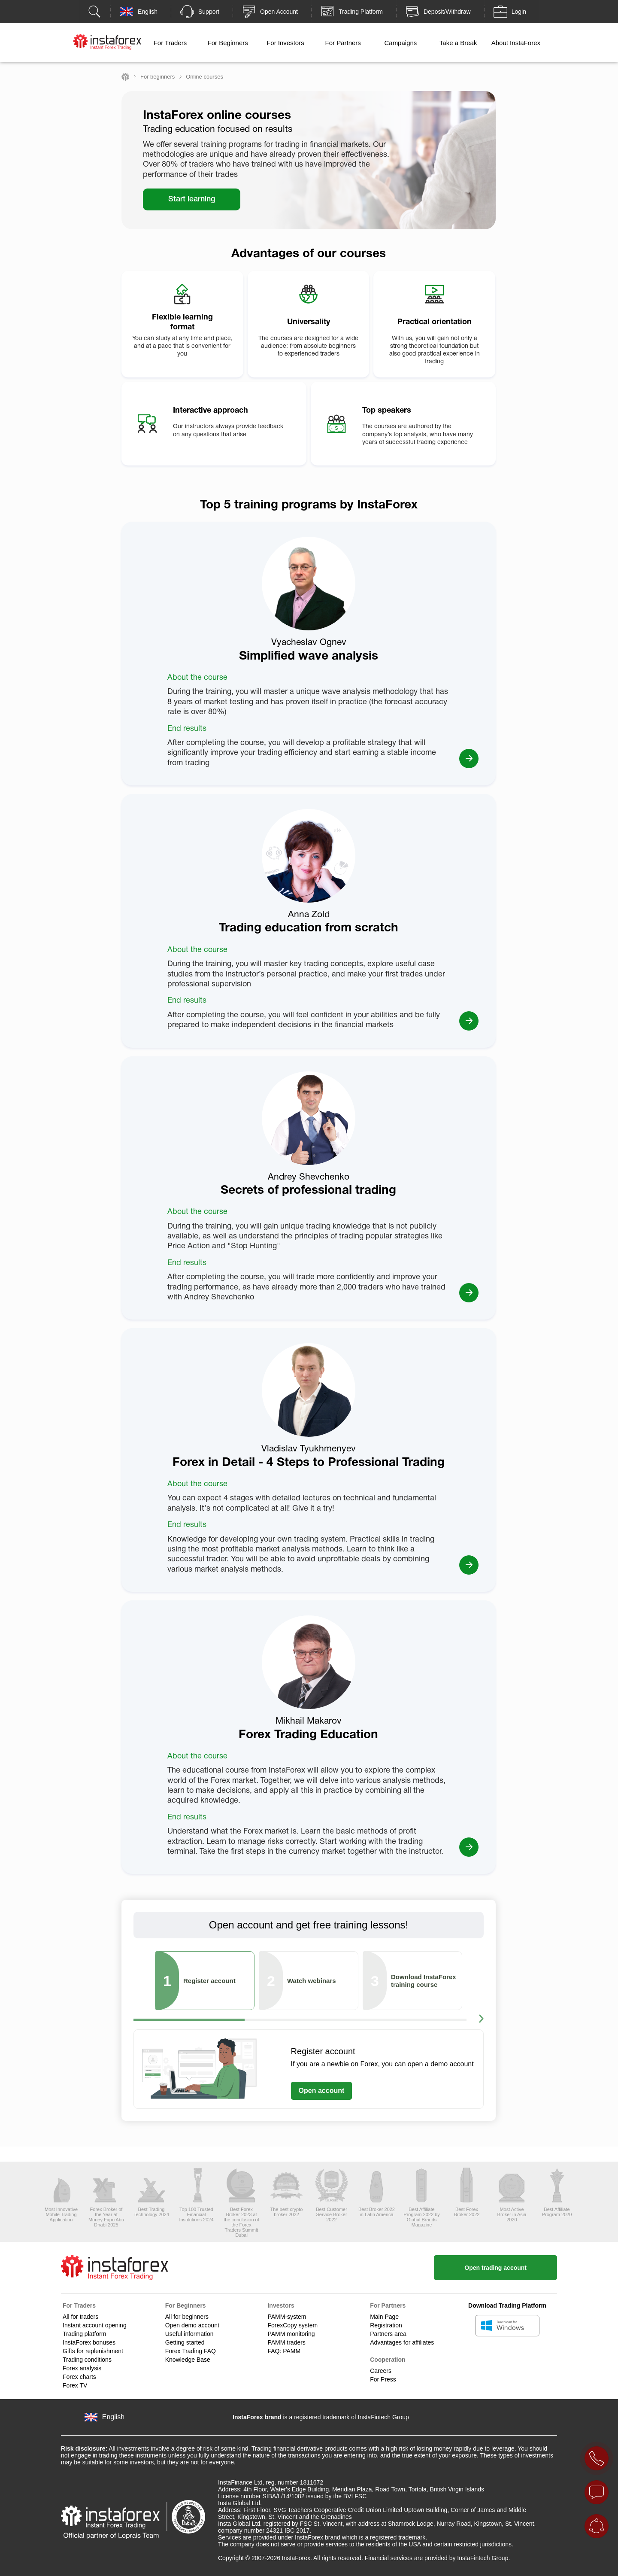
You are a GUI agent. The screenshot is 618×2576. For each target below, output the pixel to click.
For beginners (157, 76)
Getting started (185, 2342)
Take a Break (458, 42)
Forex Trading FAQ (190, 2351)
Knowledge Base (187, 2359)
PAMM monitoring (291, 2333)
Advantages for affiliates (402, 2342)
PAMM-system (286, 2316)
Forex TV (75, 2385)
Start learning (191, 199)
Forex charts (79, 2376)
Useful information (189, 2333)
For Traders (170, 42)
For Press (383, 2379)
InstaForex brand (257, 2417)
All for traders (80, 2316)
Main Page (384, 2316)
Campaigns (400, 42)
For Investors (285, 42)
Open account (322, 2090)
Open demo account (192, 2325)
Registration (386, 2325)
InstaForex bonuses (89, 2342)
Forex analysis (82, 2368)
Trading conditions (87, 2359)
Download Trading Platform (507, 2305)
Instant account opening (95, 2325)
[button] (481, 2019)
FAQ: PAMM (283, 2351)
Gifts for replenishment (93, 2351)
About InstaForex (515, 42)
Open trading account (495, 2267)
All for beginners (187, 2316)
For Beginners (228, 42)
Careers (380, 2370)
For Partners (342, 42)
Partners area (388, 2333)
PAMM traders (286, 2342)
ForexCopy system (292, 2325)
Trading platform (84, 2333)
